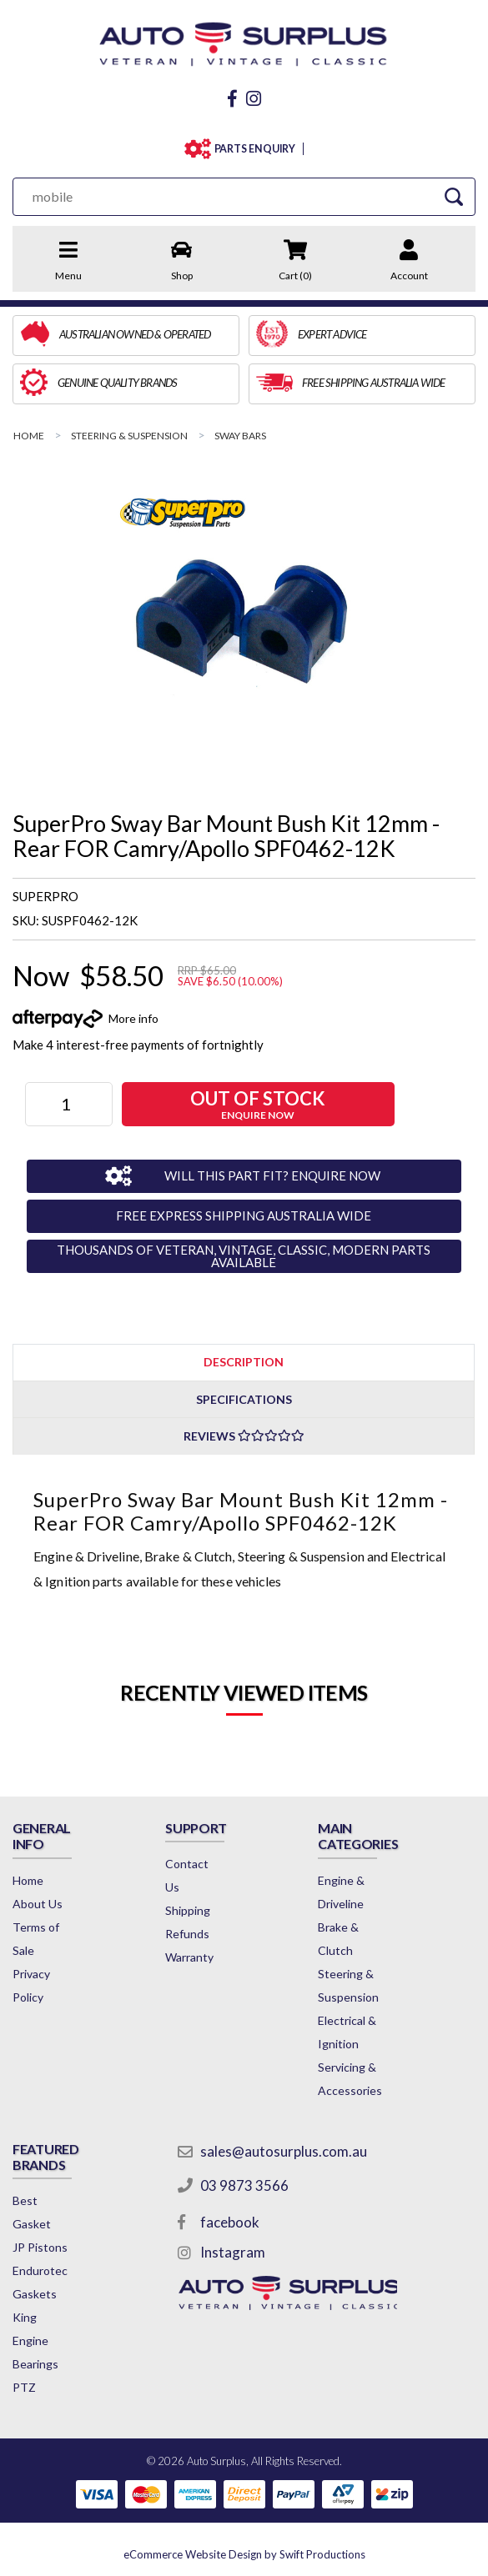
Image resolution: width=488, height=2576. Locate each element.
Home (28, 1880)
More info (133, 1018)
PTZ (24, 2387)
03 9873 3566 (244, 2185)
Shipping (187, 1910)
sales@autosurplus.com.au (283, 2151)
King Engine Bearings (35, 2340)
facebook (229, 2222)
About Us (38, 1904)
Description (244, 1362)
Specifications (244, 1399)
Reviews (244, 1436)
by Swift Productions (244, 2554)
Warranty (189, 1957)
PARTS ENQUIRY (255, 149)
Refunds (187, 1934)
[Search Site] (454, 196)
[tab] (244, 1362)
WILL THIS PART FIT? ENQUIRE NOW (272, 1175)
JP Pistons (40, 2247)
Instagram (232, 2252)
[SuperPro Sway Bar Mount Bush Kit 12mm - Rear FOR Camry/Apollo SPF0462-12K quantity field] (69, 1104)
